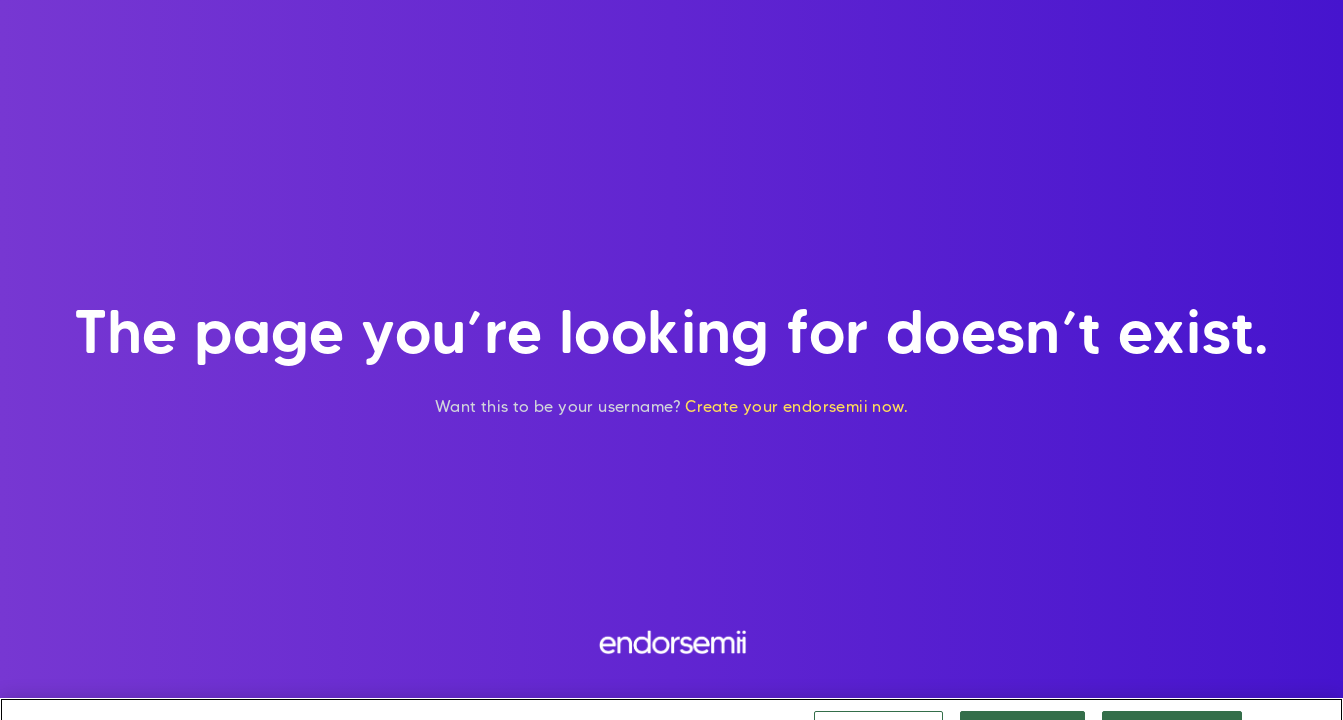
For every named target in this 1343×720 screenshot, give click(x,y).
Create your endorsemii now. (796, 406)
